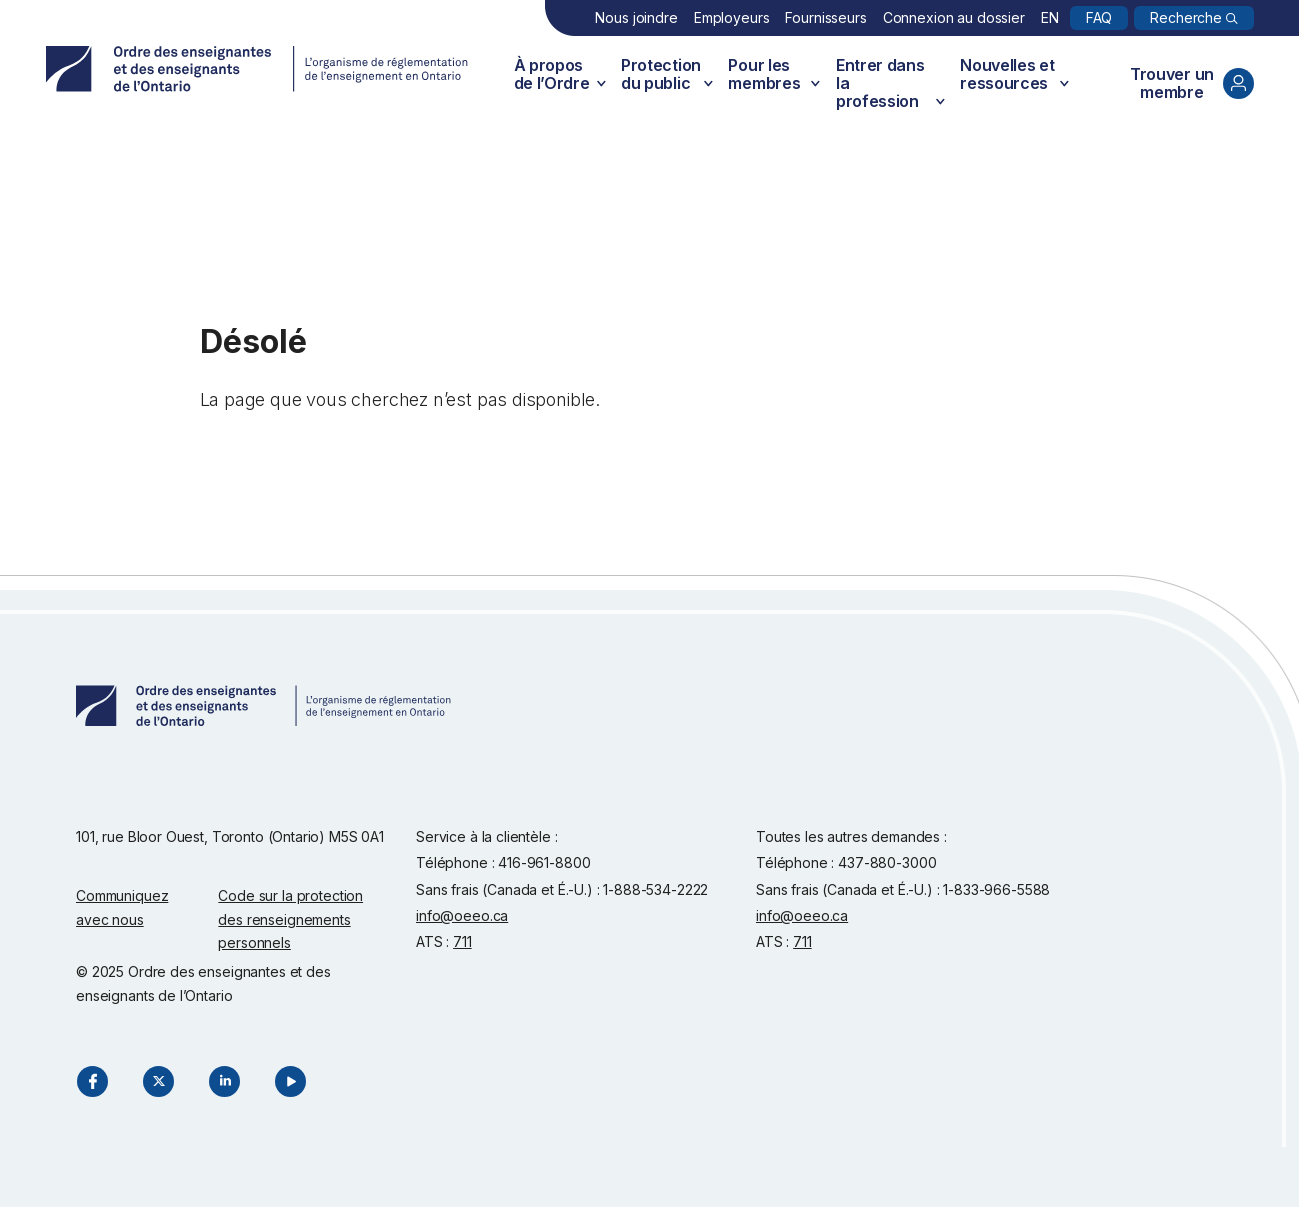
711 (462, 941)
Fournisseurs (825, 17)
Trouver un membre (1192, 83)
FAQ (1099, 17)
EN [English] (1050, 17)
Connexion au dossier (954, 17)
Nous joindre (636, 17)
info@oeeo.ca (462, 915)
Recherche (1186, 17)
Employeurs (732, 17)
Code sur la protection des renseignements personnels (290, 919)
